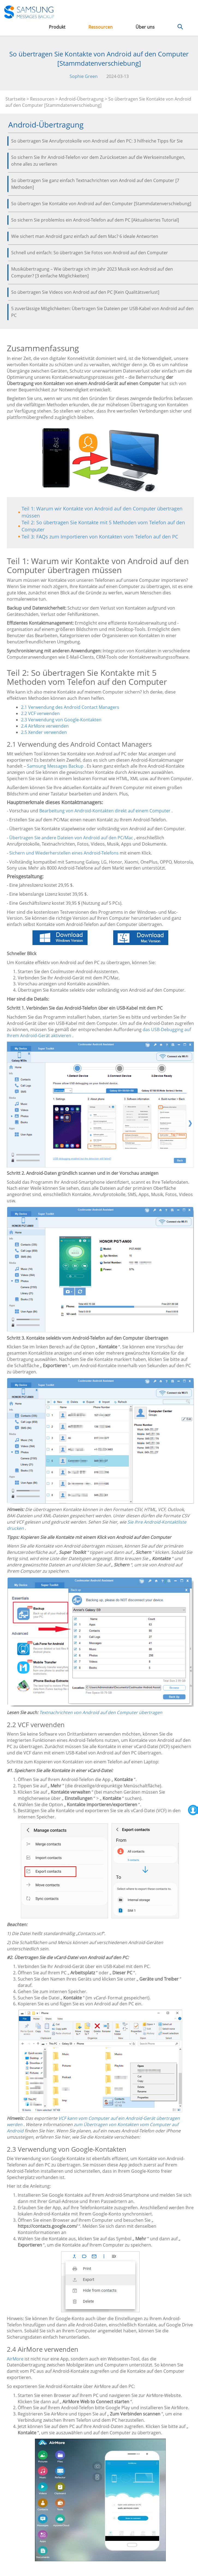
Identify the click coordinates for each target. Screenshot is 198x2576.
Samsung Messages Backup (55, 766)
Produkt (57, 27)
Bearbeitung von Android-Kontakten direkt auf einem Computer (104, 811)
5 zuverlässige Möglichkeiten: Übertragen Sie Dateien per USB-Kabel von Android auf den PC (102, 311)
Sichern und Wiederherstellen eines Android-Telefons (64, 853)
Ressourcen (100, 27)
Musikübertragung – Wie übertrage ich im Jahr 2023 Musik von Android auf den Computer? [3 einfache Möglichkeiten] (92, 272)
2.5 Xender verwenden (44, 732)
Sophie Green (84, 76)
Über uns (145, 27)
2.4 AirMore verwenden (45, 726)
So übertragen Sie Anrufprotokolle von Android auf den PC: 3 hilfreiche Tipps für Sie (97, 141)
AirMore (15, 2359)
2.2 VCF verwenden (40, 713)
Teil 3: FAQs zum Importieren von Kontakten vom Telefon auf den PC (100, 536)
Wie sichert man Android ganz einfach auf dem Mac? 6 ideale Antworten (84, 236)
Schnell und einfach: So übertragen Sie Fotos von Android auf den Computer (89, 253)
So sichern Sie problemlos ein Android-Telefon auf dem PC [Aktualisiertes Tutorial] (95, 220)
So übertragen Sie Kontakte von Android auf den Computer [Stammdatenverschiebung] (101, 204)
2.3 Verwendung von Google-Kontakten (61, 720)
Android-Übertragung (81, 99)
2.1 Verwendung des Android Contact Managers (70, 707)
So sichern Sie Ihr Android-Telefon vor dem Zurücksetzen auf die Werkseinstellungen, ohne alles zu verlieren (98, 160)
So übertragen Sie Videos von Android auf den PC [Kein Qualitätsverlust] (85, 292)
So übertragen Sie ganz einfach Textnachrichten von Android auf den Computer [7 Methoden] (95, 183)
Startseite (15, 99)
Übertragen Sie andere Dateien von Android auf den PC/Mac (71, 838)
